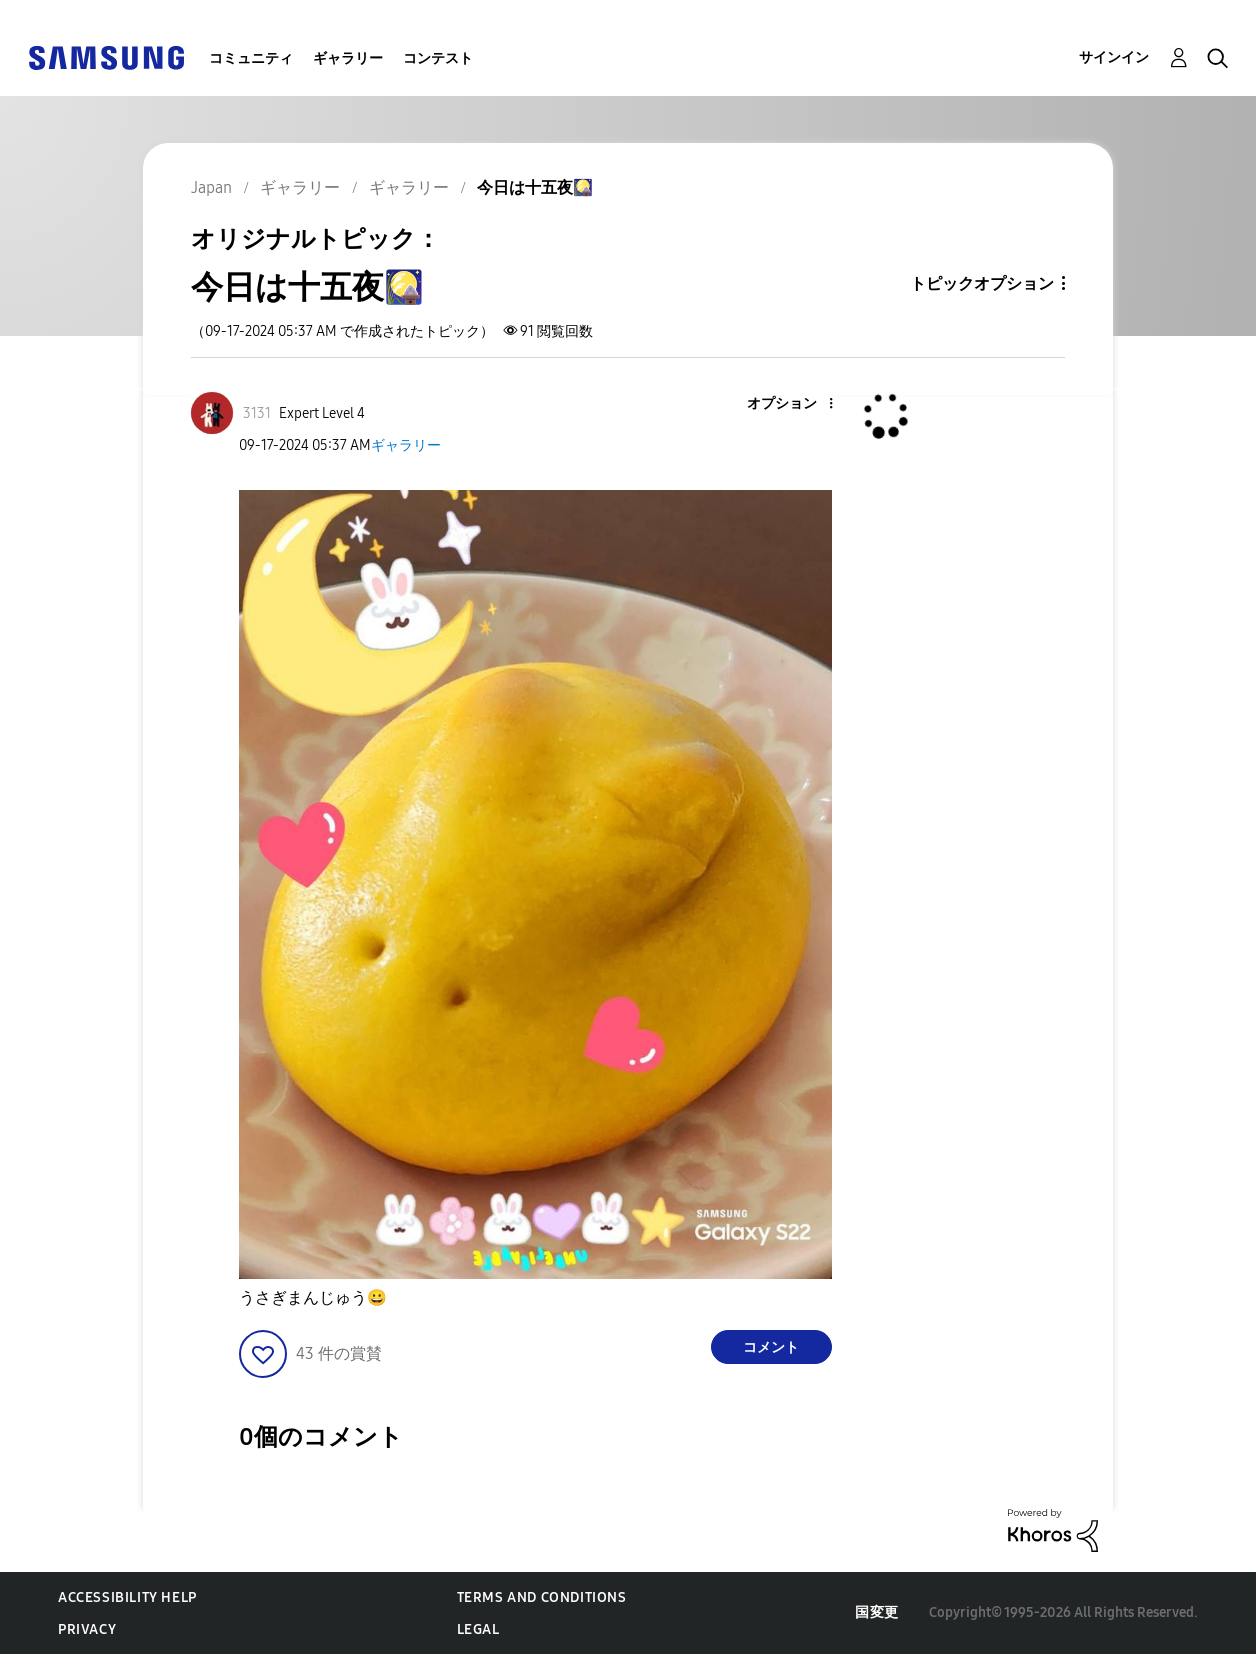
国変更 (877, 1612)
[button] (797, 404)
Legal (478, 1629)
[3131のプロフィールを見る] (257, 413)
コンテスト (438, 58)
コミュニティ (251, 58)
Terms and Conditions (542, 1597)
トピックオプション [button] (982, 283)
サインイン (1114, 57)
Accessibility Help (127, 1597)
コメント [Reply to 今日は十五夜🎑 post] (771, 1347)
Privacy (87, 1629)
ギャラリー (348, 58)
